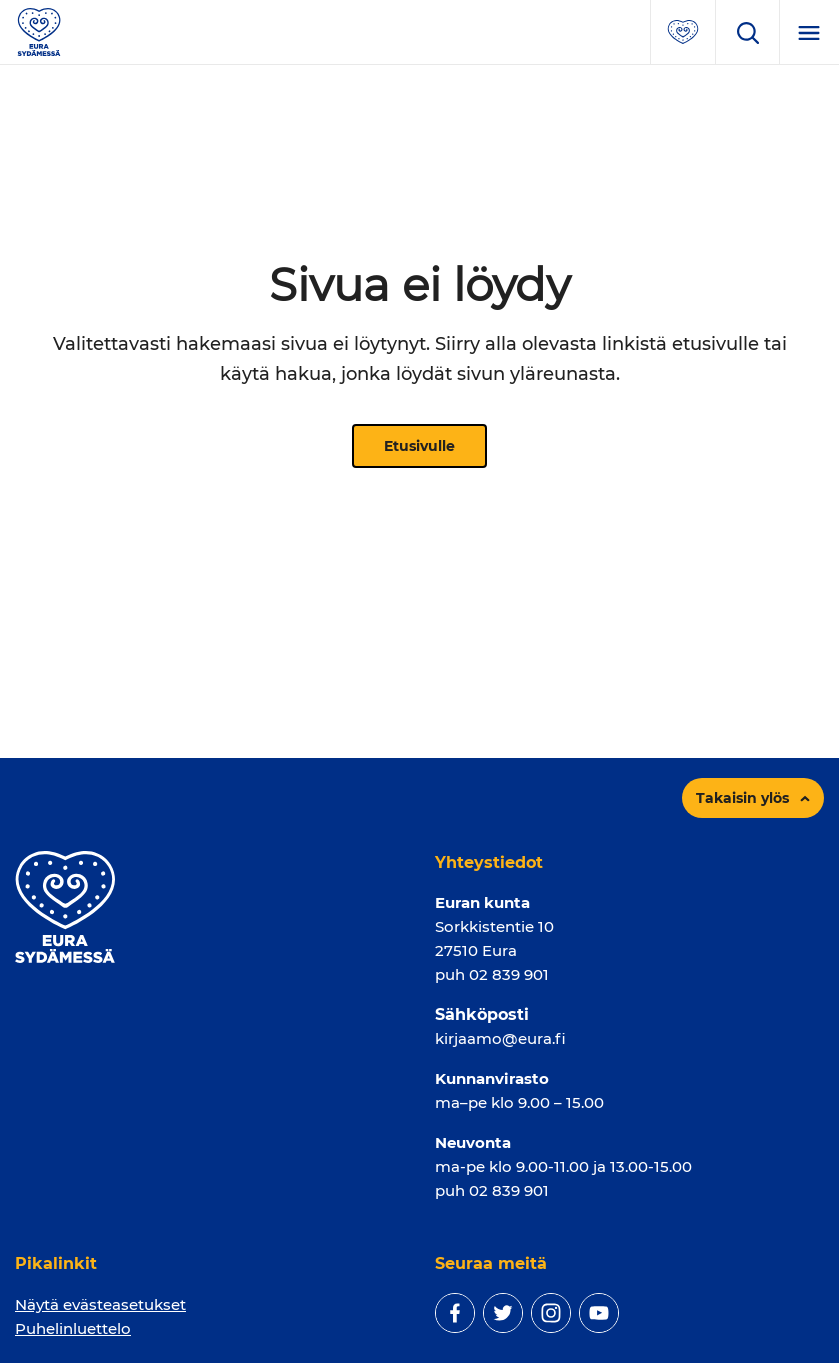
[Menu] (809, 32)
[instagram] (551, 1313)
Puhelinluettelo (73, 1328)
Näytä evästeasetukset (100, 1304)
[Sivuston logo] (39, 30)
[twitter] (503, 1313)
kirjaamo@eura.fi (500, 1038)
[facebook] (455, 1313)
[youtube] (599, 1313)
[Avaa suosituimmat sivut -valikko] (683, 32)
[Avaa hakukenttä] (747, 32)
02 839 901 (509, 974)
